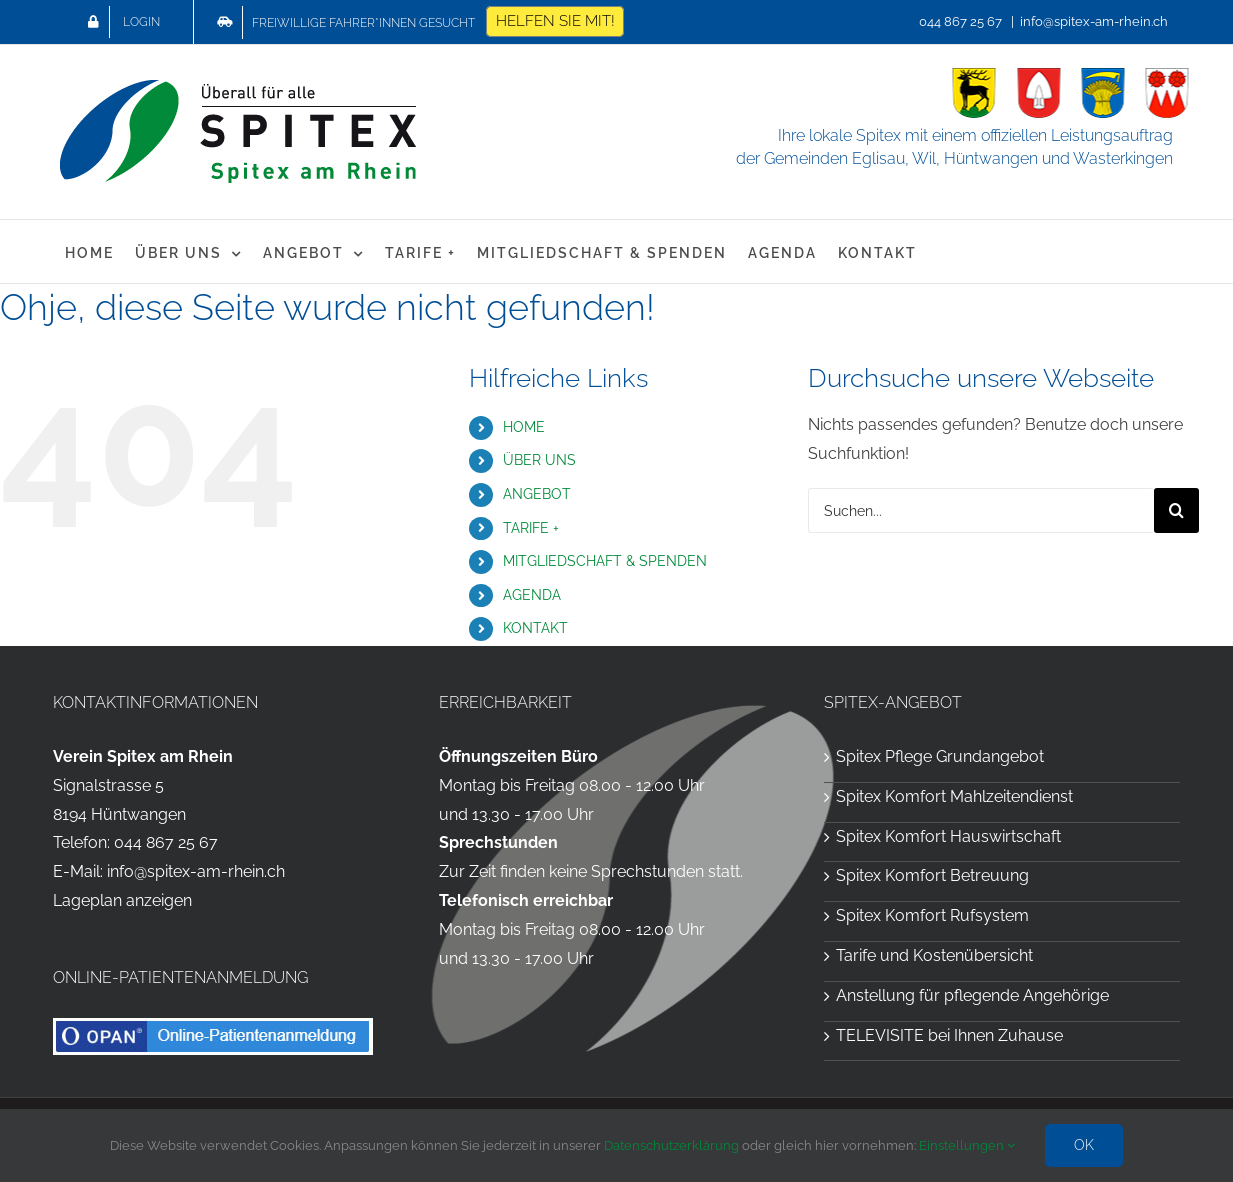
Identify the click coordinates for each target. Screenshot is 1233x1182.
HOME (524, 427)
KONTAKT (535, 628)
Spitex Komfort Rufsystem (932, 915)
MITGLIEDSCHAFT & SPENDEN (605, 561)
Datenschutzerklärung (671, 1145)
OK (1084, 1145)
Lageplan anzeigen (122, 900)
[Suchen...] (981, 510)
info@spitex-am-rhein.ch (1094, 21)
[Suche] (1176, 510)
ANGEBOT (537, 494)
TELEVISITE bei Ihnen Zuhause (949, 1035)
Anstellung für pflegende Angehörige (972, 995)
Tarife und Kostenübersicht (934, 955)
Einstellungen (967, 1145)
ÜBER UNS (539, 460)
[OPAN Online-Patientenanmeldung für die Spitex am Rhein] (213, 1025)
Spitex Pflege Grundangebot (940, 756)
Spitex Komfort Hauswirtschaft (948, 836)
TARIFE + (531, 528)
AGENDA (532, 595)
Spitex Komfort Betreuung (932, 875)
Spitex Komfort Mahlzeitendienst (954, 796)
